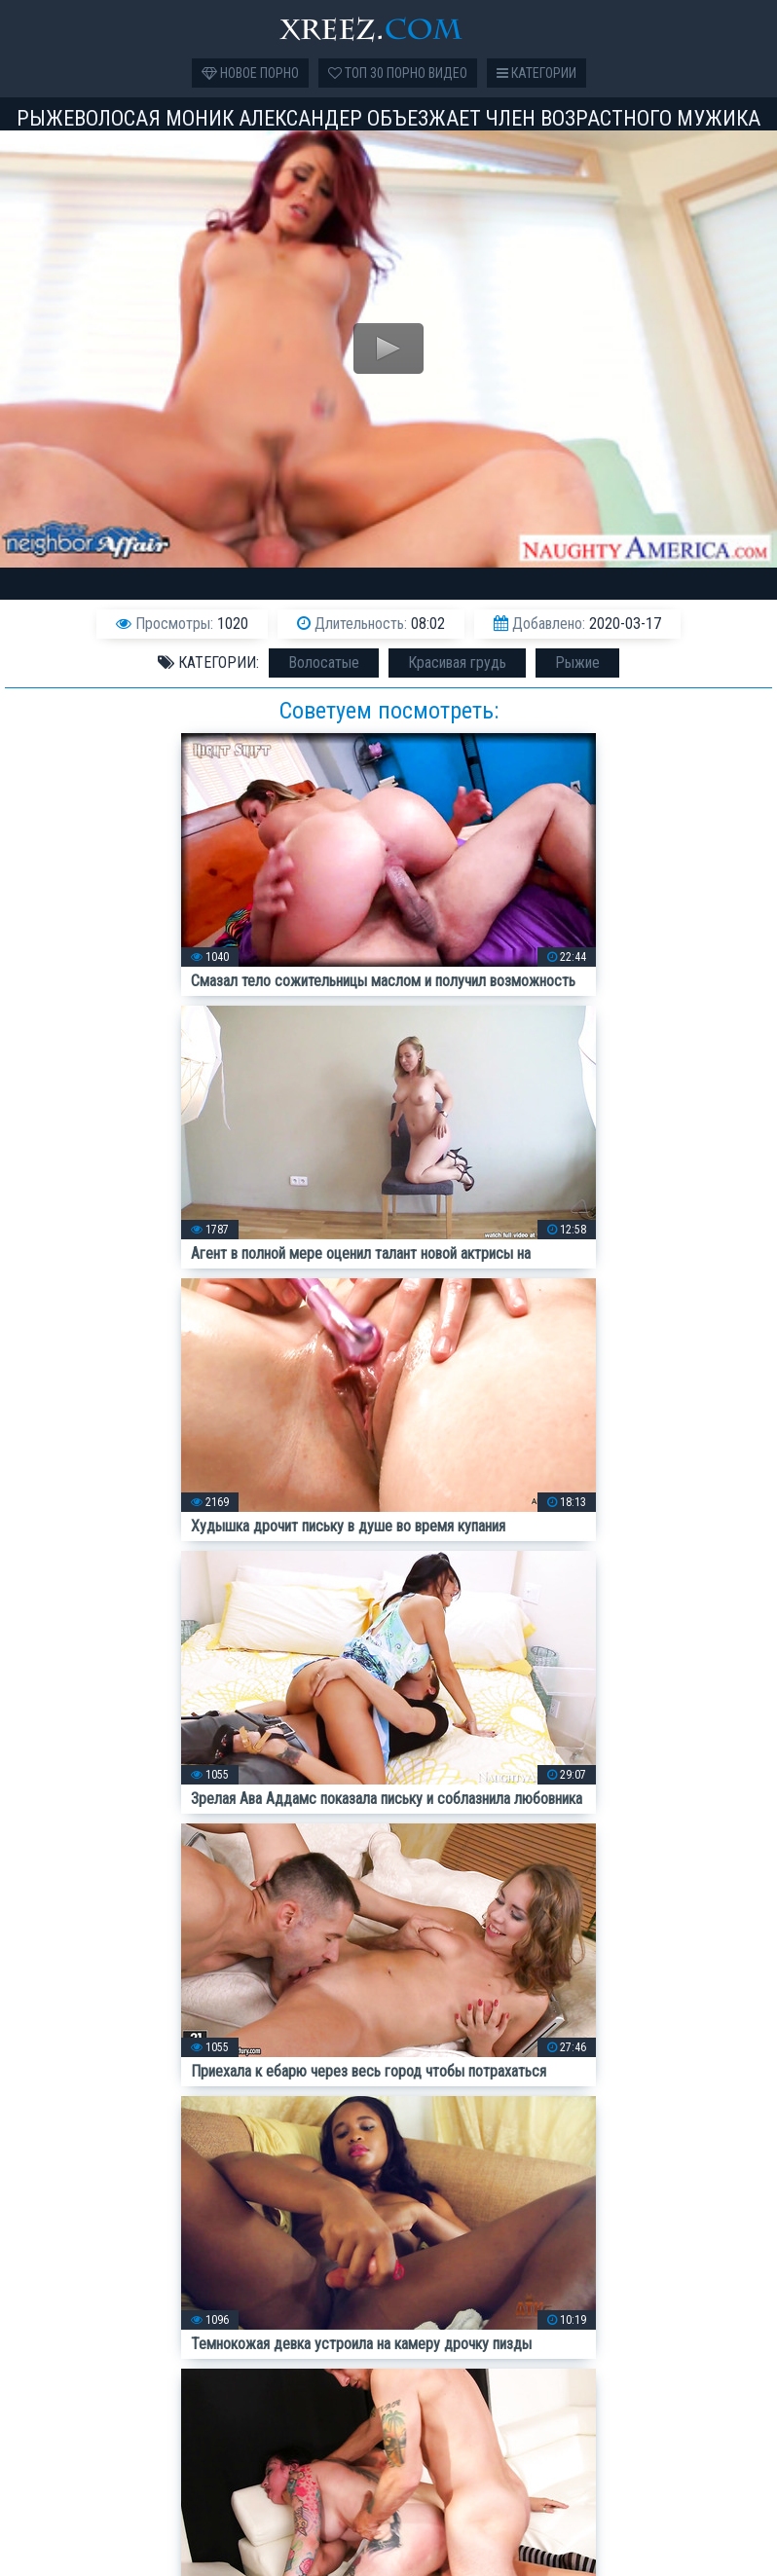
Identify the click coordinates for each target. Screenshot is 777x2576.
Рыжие (577, 662)
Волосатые (323, 662)
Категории (536, 73)
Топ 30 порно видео (397, 73)
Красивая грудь (457, 662)
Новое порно (250, 73)
